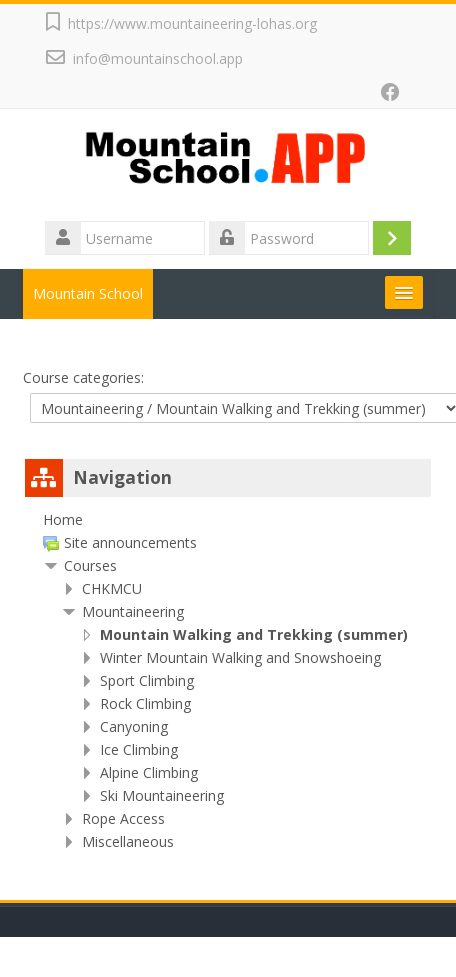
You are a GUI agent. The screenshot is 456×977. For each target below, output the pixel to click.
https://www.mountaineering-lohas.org (192, 23)
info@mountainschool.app (158, 58)
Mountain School (88, 293)
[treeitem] (228, 520)
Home (63, 519)
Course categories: (83, 377)
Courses (90, 565)
